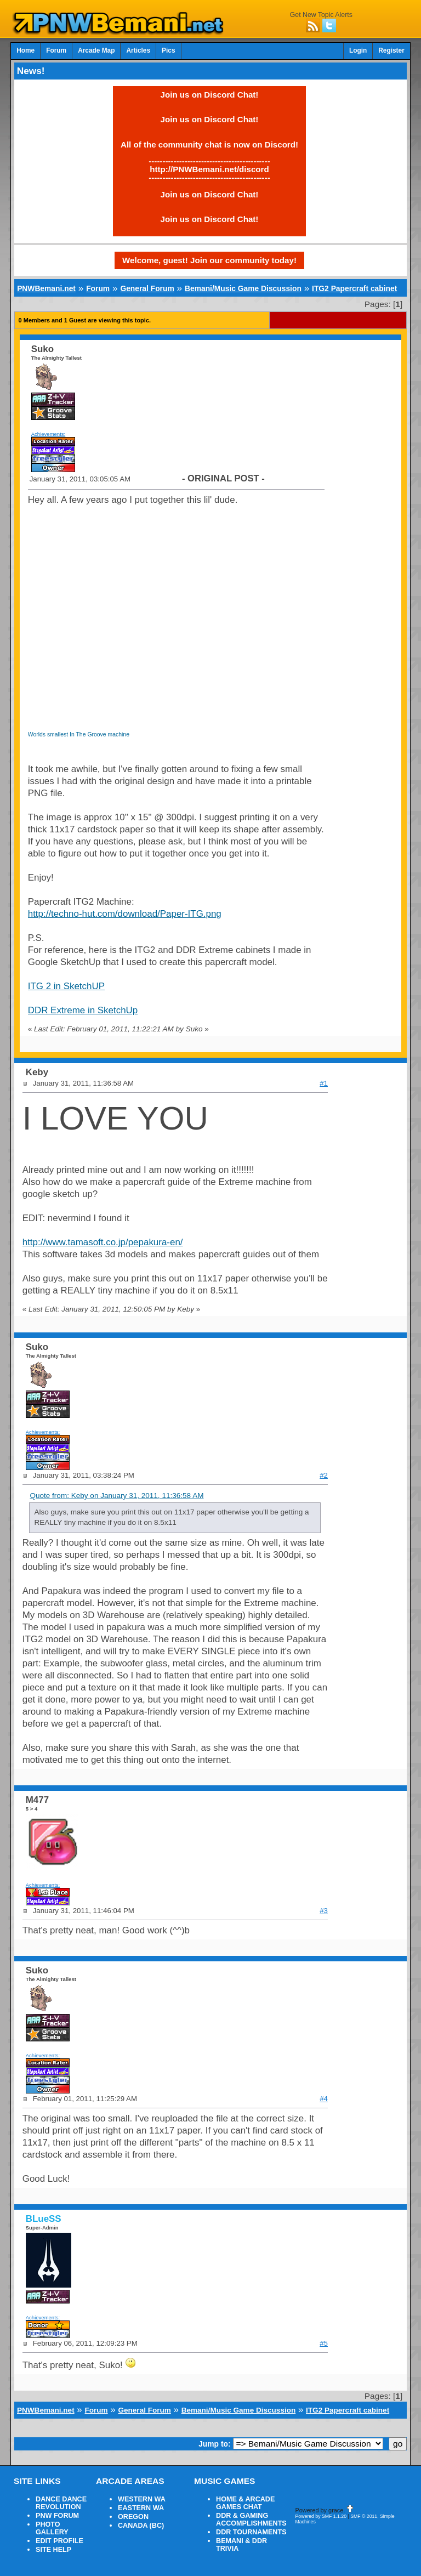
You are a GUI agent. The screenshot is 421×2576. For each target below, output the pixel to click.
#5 (324, 2343)
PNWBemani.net (46, 288)
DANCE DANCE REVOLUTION (61, 2503)
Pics (168, 50)
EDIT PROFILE (59, 2541)
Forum (56, 50)
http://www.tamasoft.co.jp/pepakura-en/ (102, 1242)
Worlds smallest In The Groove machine (78, 734)
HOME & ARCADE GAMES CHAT (245, 2503)
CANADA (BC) (141, 2525)
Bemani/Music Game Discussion (243, 288)
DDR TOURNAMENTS (251, 2532)
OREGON (133, 2517)
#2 (324, 1475)
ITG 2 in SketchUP (66, 986)
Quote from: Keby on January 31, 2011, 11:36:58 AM (116, 1495)
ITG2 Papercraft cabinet (354, 288)
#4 (324, 2099)
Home (25, 50)
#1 (324, 1083)
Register (391, 50)
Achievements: (48, 434)
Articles (138, 50)
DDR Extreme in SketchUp (83, 1010)
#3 (324, 1911)
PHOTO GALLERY (52, 2528)
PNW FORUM (57, 2516)
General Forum (147, 288)
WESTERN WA (142, 2499)
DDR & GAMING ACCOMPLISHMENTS (251, 2519)
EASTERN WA (141, 2508)
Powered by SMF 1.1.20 (320, 2516)
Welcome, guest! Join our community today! (209, 260)
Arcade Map (96, 50)
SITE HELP (53, 2550)
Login (358, 50)
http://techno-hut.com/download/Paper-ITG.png (124, 914)
